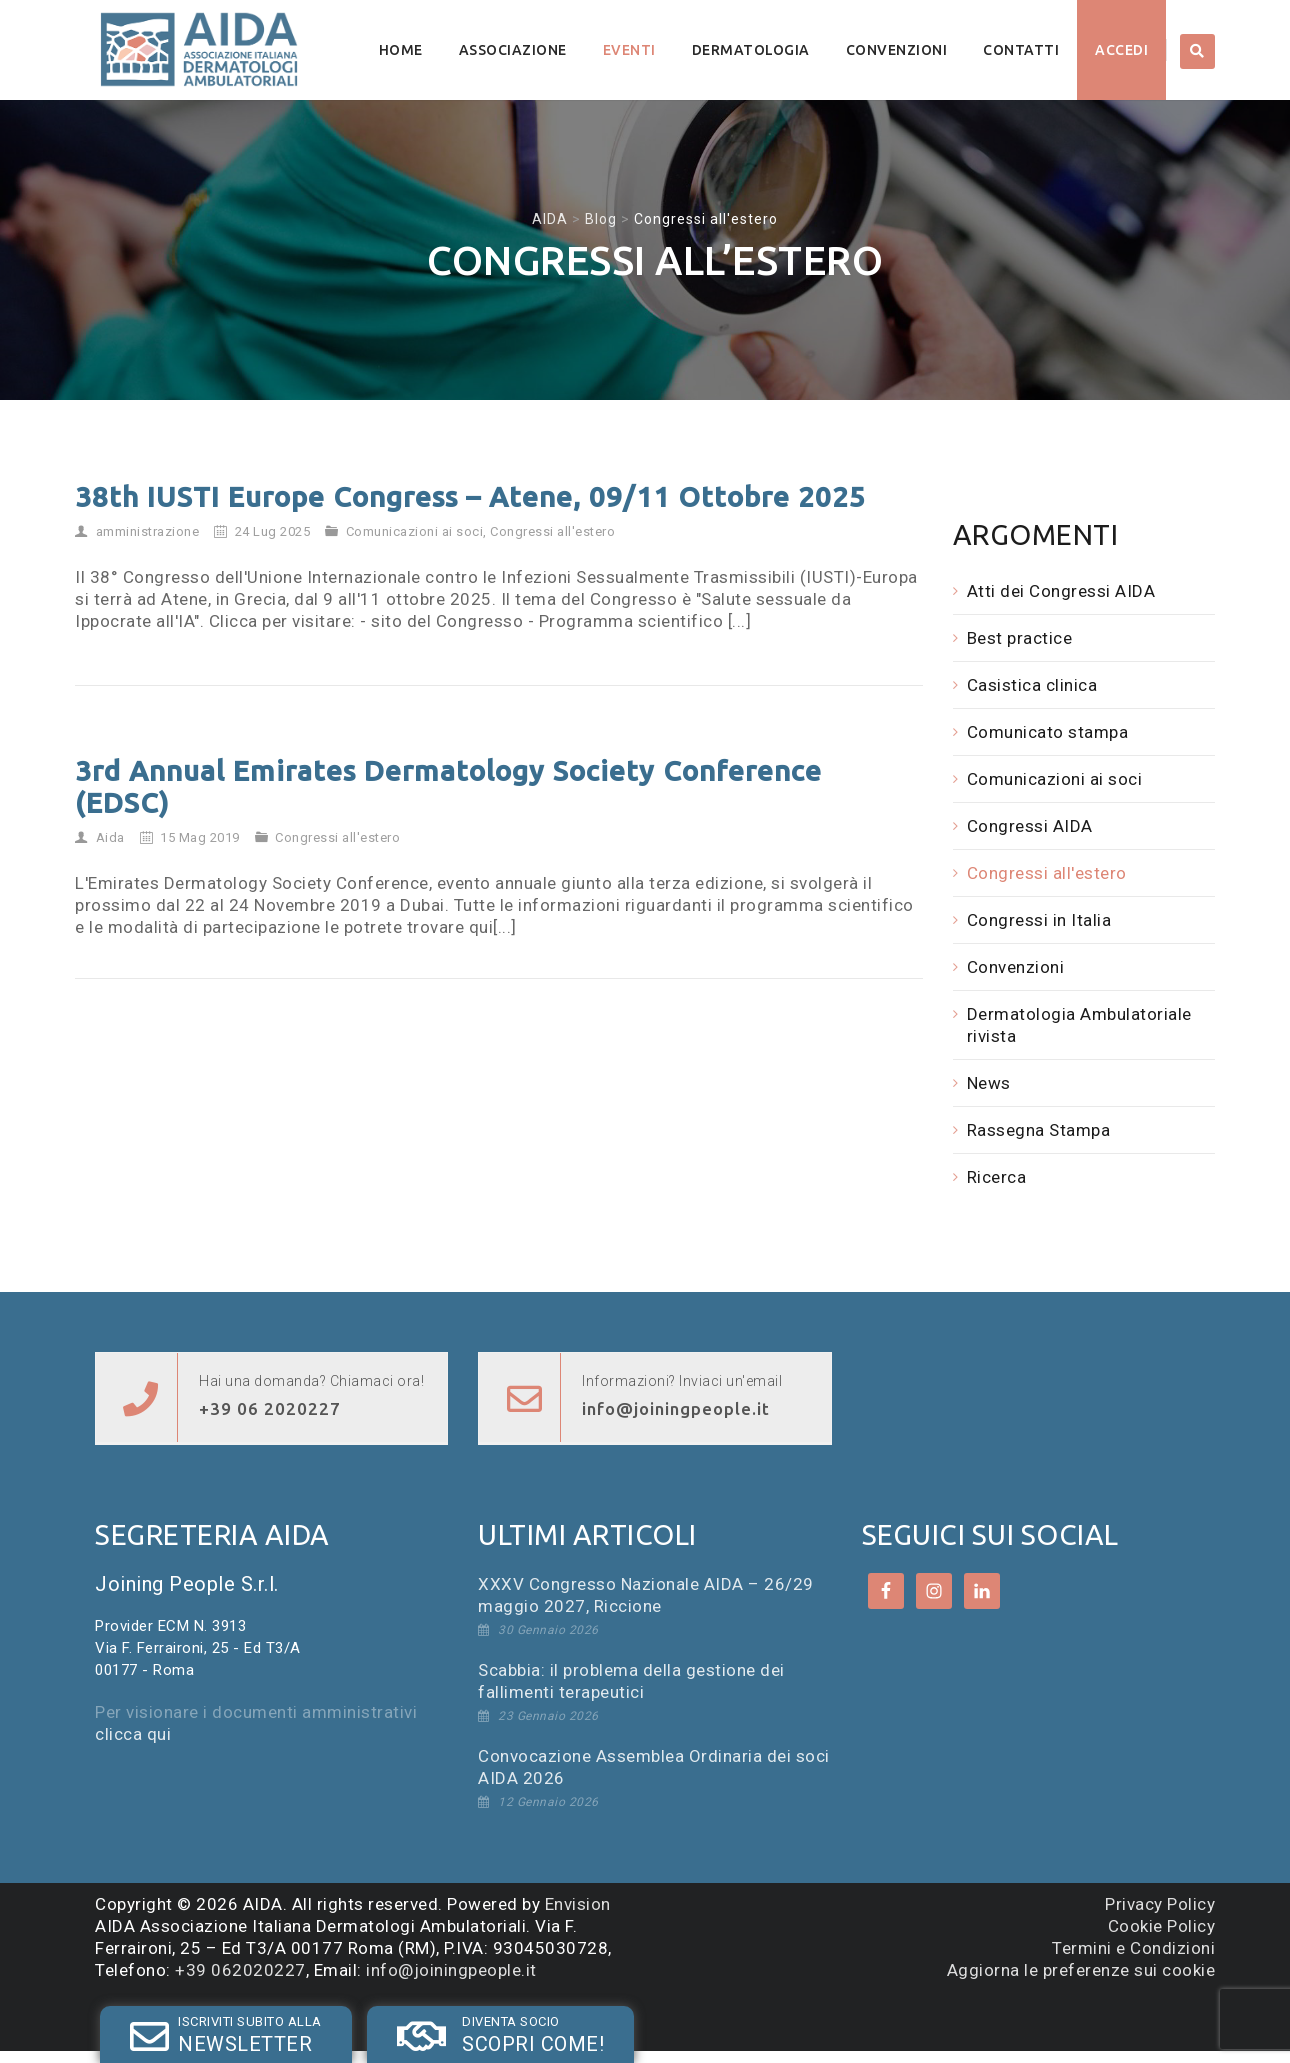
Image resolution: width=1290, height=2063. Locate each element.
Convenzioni (897, 50)
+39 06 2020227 (270, 1408)
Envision (578, 1904)
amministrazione (148, 531)
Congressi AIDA (1030, 826)
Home (401, 50)
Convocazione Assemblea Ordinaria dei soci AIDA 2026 (654, 1767)
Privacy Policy (1160, 1904)
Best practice (1020, 638)
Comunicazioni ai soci (415, 531)
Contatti (1021, 50)
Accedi (1121, 50)
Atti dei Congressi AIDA (1061, 591)
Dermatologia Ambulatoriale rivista (1079, 1025)
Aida (110, 837)
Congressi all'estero (552, 531)
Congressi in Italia (1039, 920)
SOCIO (387, 2016)
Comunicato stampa (1048, 732)
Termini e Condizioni (1133, 1948)
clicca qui (133, 1734)
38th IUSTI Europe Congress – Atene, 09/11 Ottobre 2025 (470, 496)
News (989, 1083)
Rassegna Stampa (1039, 1130)
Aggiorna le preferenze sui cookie (1081, 1970)
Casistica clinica (1032, 685)
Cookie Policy (1162, 1926)
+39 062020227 (240, 1970)
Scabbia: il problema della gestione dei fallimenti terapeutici (631, 1681)
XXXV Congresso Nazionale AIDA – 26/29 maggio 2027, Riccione (646, 1595)
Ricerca (997, 1177)
